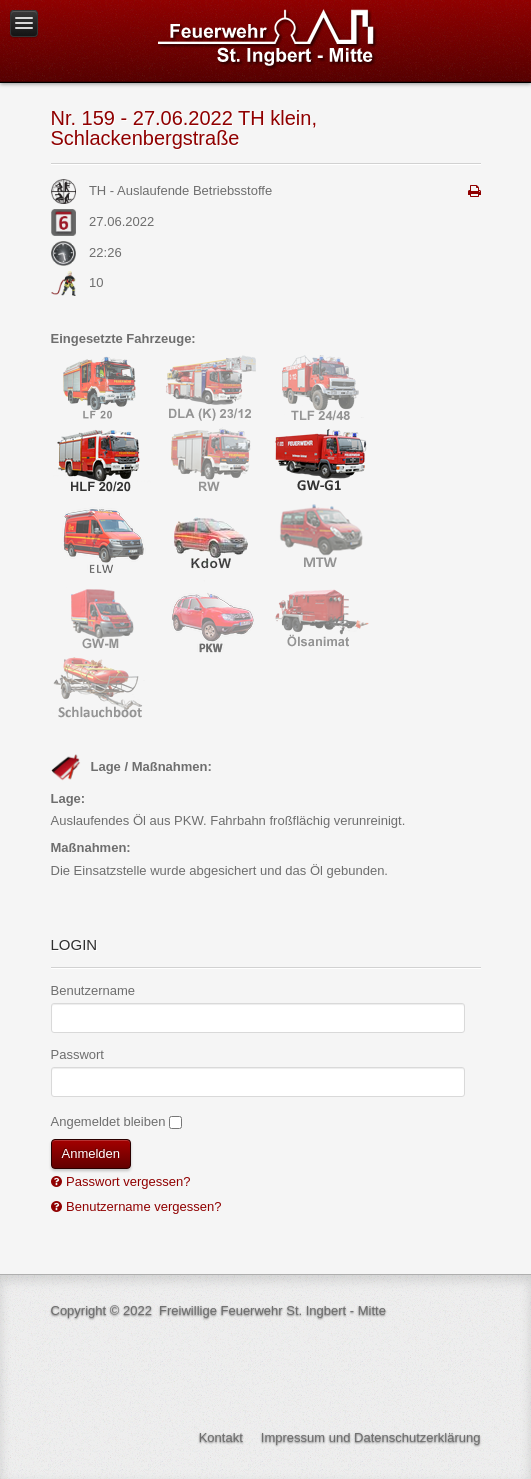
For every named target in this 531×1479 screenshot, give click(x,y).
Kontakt (221, 1437)
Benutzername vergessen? (142, 1206)
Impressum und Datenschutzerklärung (371, 1437)
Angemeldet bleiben (108, 1121)
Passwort (77, 1054)
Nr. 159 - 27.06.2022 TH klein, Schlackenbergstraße (184, 128)
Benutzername (93, 990)
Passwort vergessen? (127, 1181)
